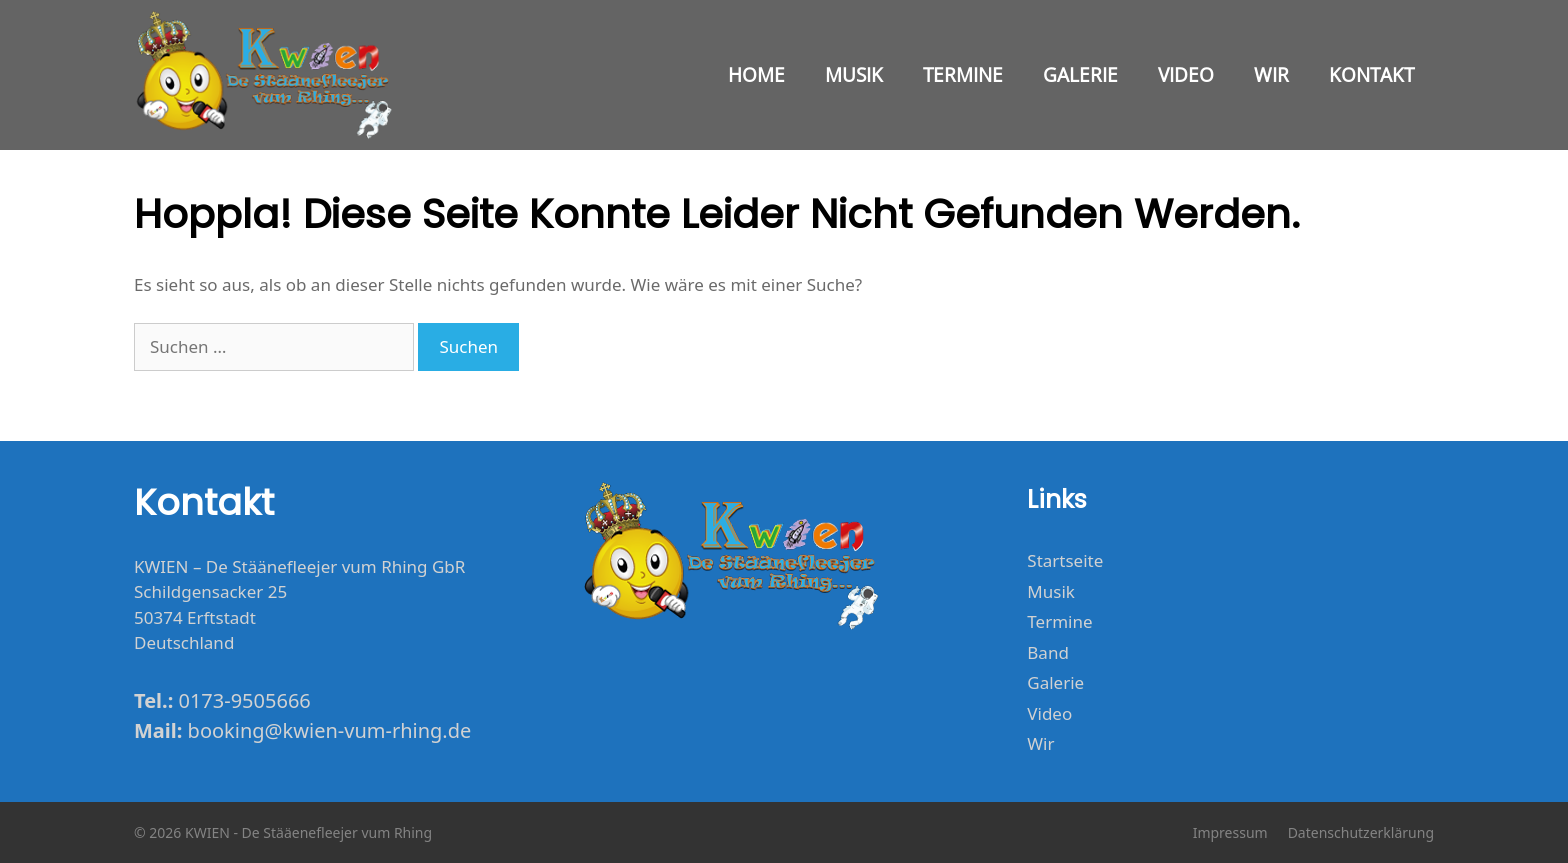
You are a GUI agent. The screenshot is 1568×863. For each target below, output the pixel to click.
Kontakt (1371, 75)
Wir (1271, 75)
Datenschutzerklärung (1361, 832)
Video (1186, 75)
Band (1048, 652)
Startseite (1065, 560)
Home (756, 75)
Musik (854, 75)
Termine (963, 75)
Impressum (1230, 832)
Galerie (1080, 75)
